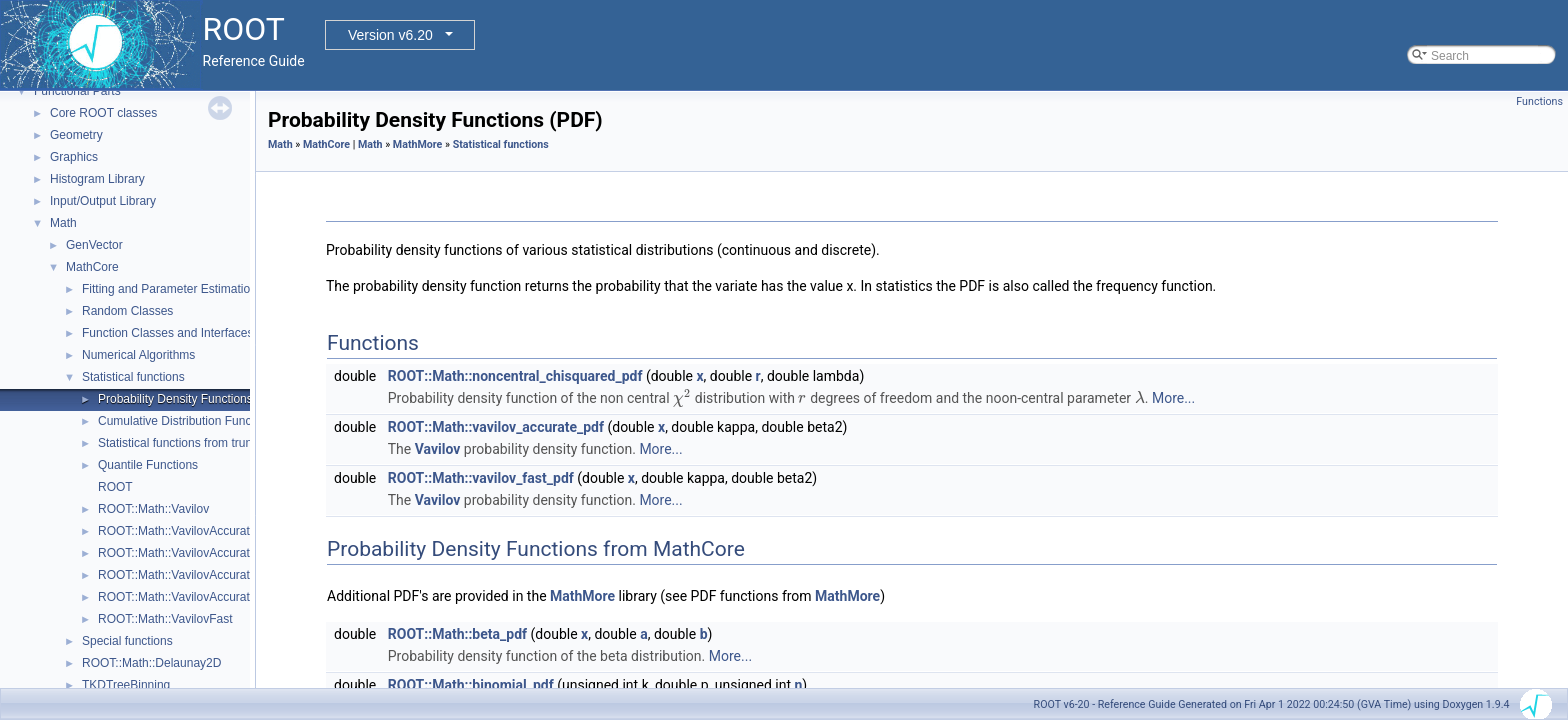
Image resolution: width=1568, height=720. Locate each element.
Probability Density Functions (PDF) (193, 399)
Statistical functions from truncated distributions (223, 443)
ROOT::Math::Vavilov (153, 509)
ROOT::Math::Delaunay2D (151, 663)
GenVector (94, 245)
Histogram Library (97, 179)
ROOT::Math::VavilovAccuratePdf (186, 575)
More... (1173, 398)
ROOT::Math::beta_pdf (457, 634)
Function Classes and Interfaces (167, 333)
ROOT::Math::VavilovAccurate (177, 531)
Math (63, 223)
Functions (1539, 101)
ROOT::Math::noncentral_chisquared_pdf (515, 376)
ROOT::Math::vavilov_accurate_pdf (496, 427)
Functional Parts (77, 91)
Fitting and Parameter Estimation (169, 289)
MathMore (418, 144)
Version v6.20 (390, 35)
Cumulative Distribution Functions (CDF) (205, 421)
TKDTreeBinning (126, 685)
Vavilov (438, 449)
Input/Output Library (103, 201)
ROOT (115, 487)
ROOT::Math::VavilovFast (165, 619)
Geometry (76, 135)
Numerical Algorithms (138, 355)
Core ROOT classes (103, 113)
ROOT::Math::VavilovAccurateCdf (186, 553)
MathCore (92, 267)
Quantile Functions (148, 465)
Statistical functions (133, 377)
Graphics (74, 157)
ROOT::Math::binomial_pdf (471, 685)
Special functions (127, 641)
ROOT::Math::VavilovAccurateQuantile (199, 597)
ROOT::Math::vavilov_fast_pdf (481, 478)
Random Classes (127, 311)
